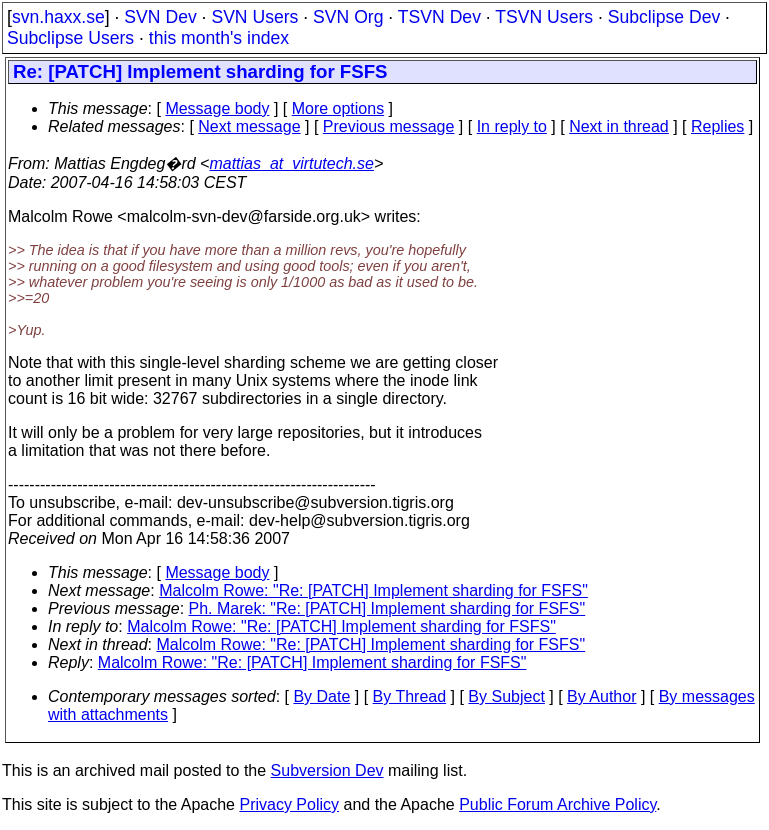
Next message (249, 126)
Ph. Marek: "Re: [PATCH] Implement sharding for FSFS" (387, 608)
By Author (601, 696)
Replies (717, 126)
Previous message (389, 126)
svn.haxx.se (58, 17)
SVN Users (254, 17)
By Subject (506, 696)
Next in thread (619, 126)
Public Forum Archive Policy (557, 804)
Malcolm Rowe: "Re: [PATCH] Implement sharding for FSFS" (373, 590)
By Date (321, 696)
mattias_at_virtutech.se (291, 163)
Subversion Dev (327, 770)
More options (338, 108)
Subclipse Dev (664, 17)
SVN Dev (160, 17)
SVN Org (348, 17)
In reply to (512, 126)
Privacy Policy (289, 804)
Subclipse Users (70, 38)
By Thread (410, 696)
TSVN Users (544, 17)
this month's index (219, 38)
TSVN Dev (439, 17)
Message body (217, 108)
